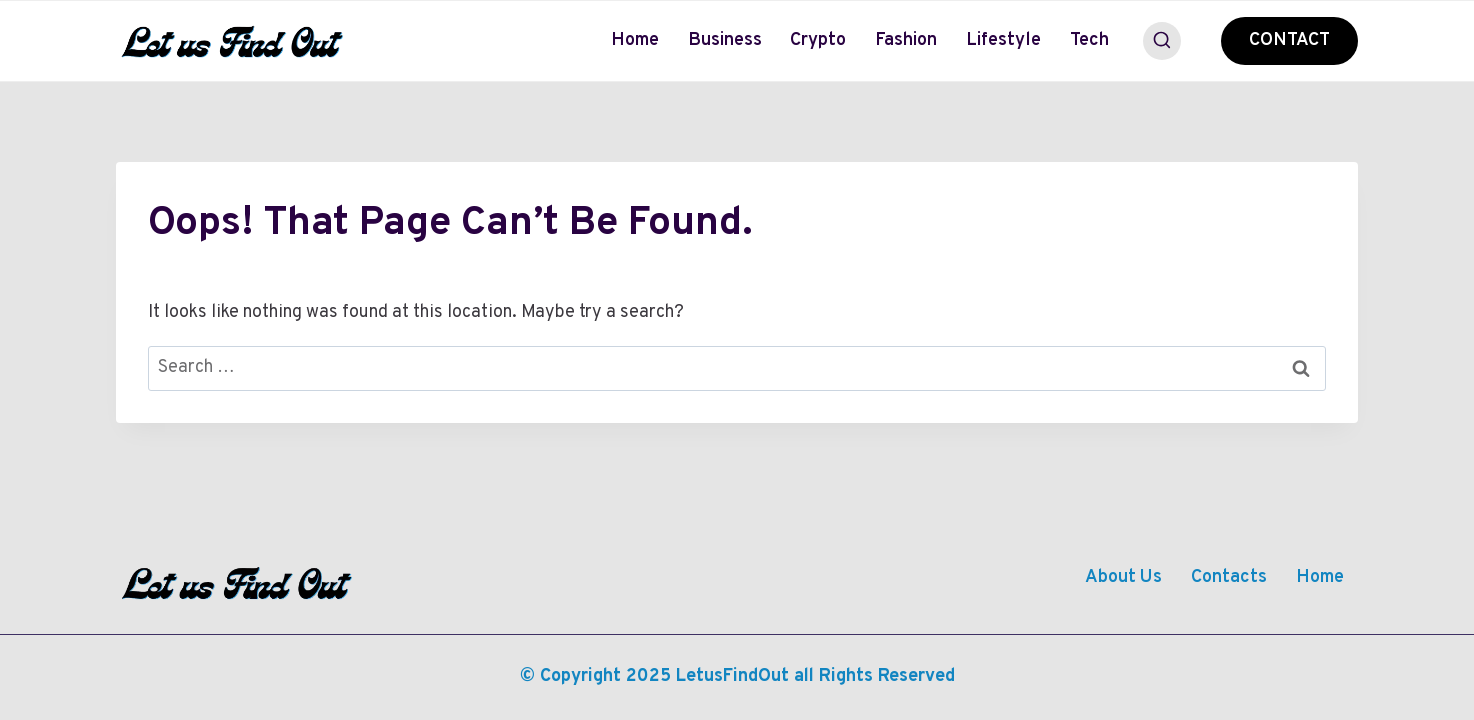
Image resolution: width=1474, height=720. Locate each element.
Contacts (1229, 577)
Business (725, 40)
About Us (1123, 577)
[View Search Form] (1162, 41)
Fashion (906, 40)
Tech (1089, 40)
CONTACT (1289, 40)
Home (635, 40)
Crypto (818, 40)
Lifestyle (1003, 40)
